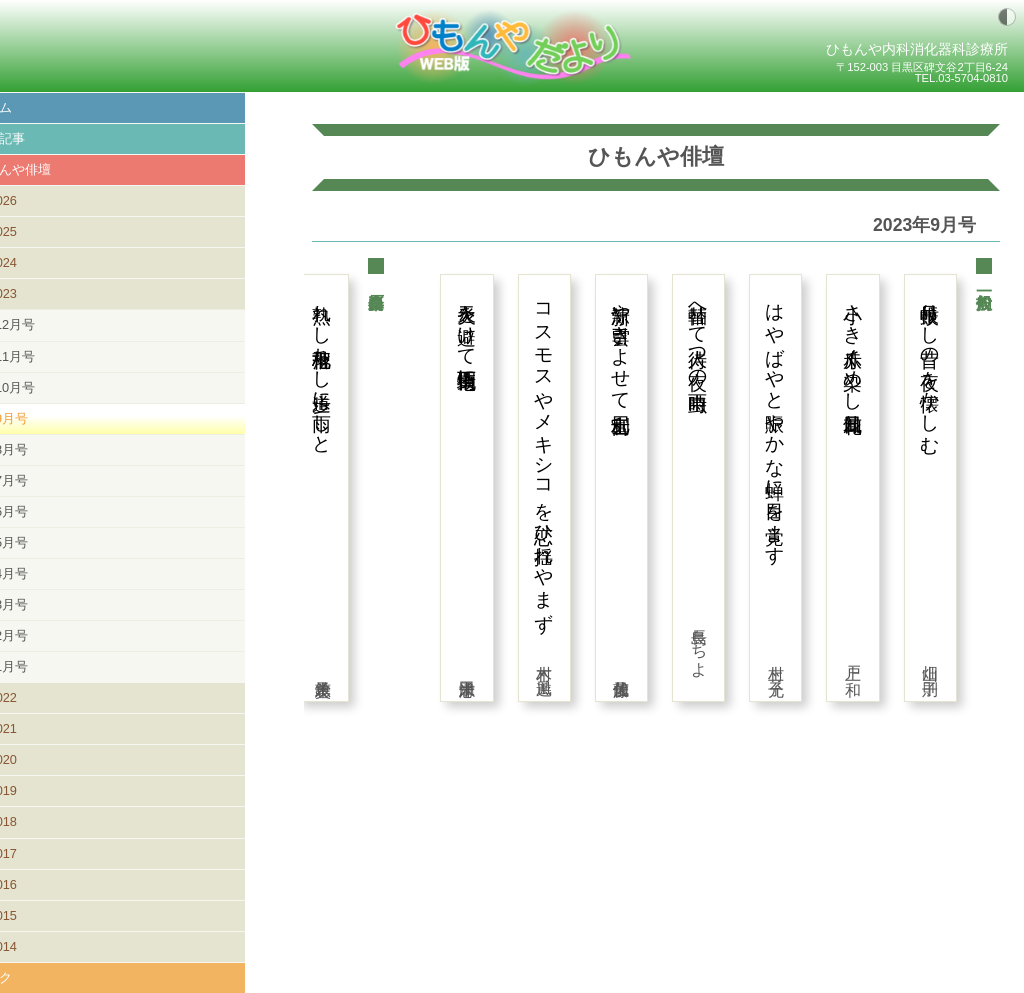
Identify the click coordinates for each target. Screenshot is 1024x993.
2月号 (54, 635)
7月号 (54, 480)
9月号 (54, 418)
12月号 (58, 324)
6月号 (54, 511)
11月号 (58, 356)
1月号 (54, 666)
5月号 (54, 542)
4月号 (54, 573)
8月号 (54, 449)
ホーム (35, 107)
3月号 (54, 604)
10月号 (58, 387)
